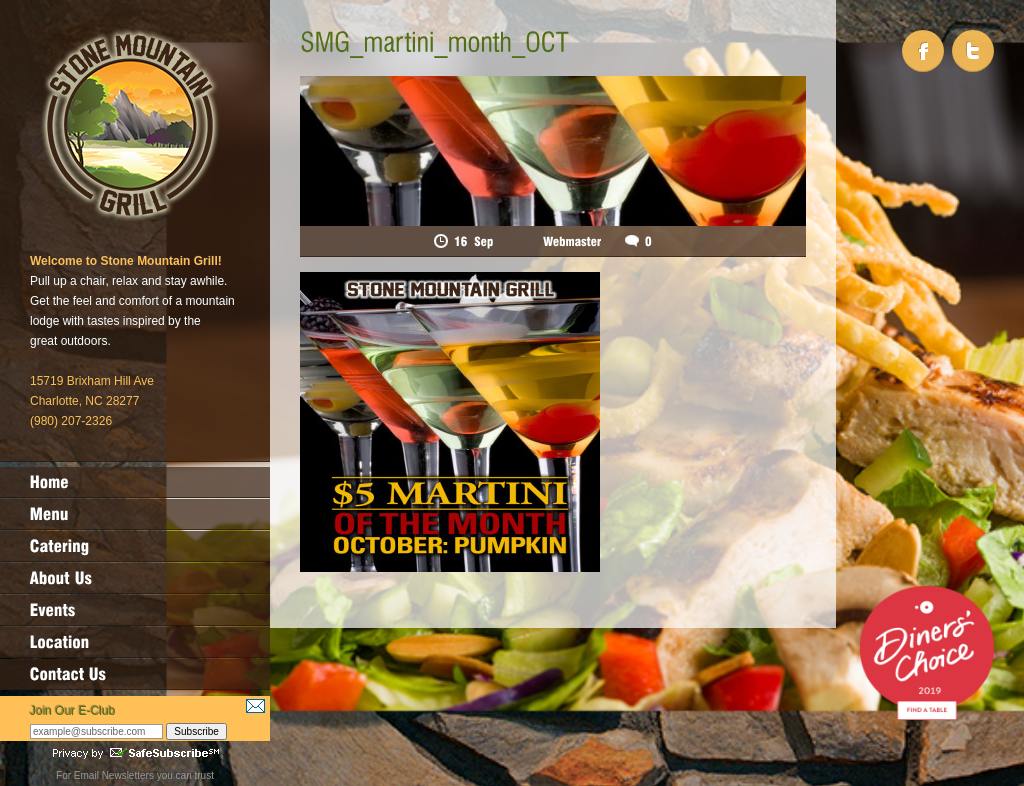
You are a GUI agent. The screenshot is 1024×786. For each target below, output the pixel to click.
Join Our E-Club (72, 711)
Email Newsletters (114, 775)
